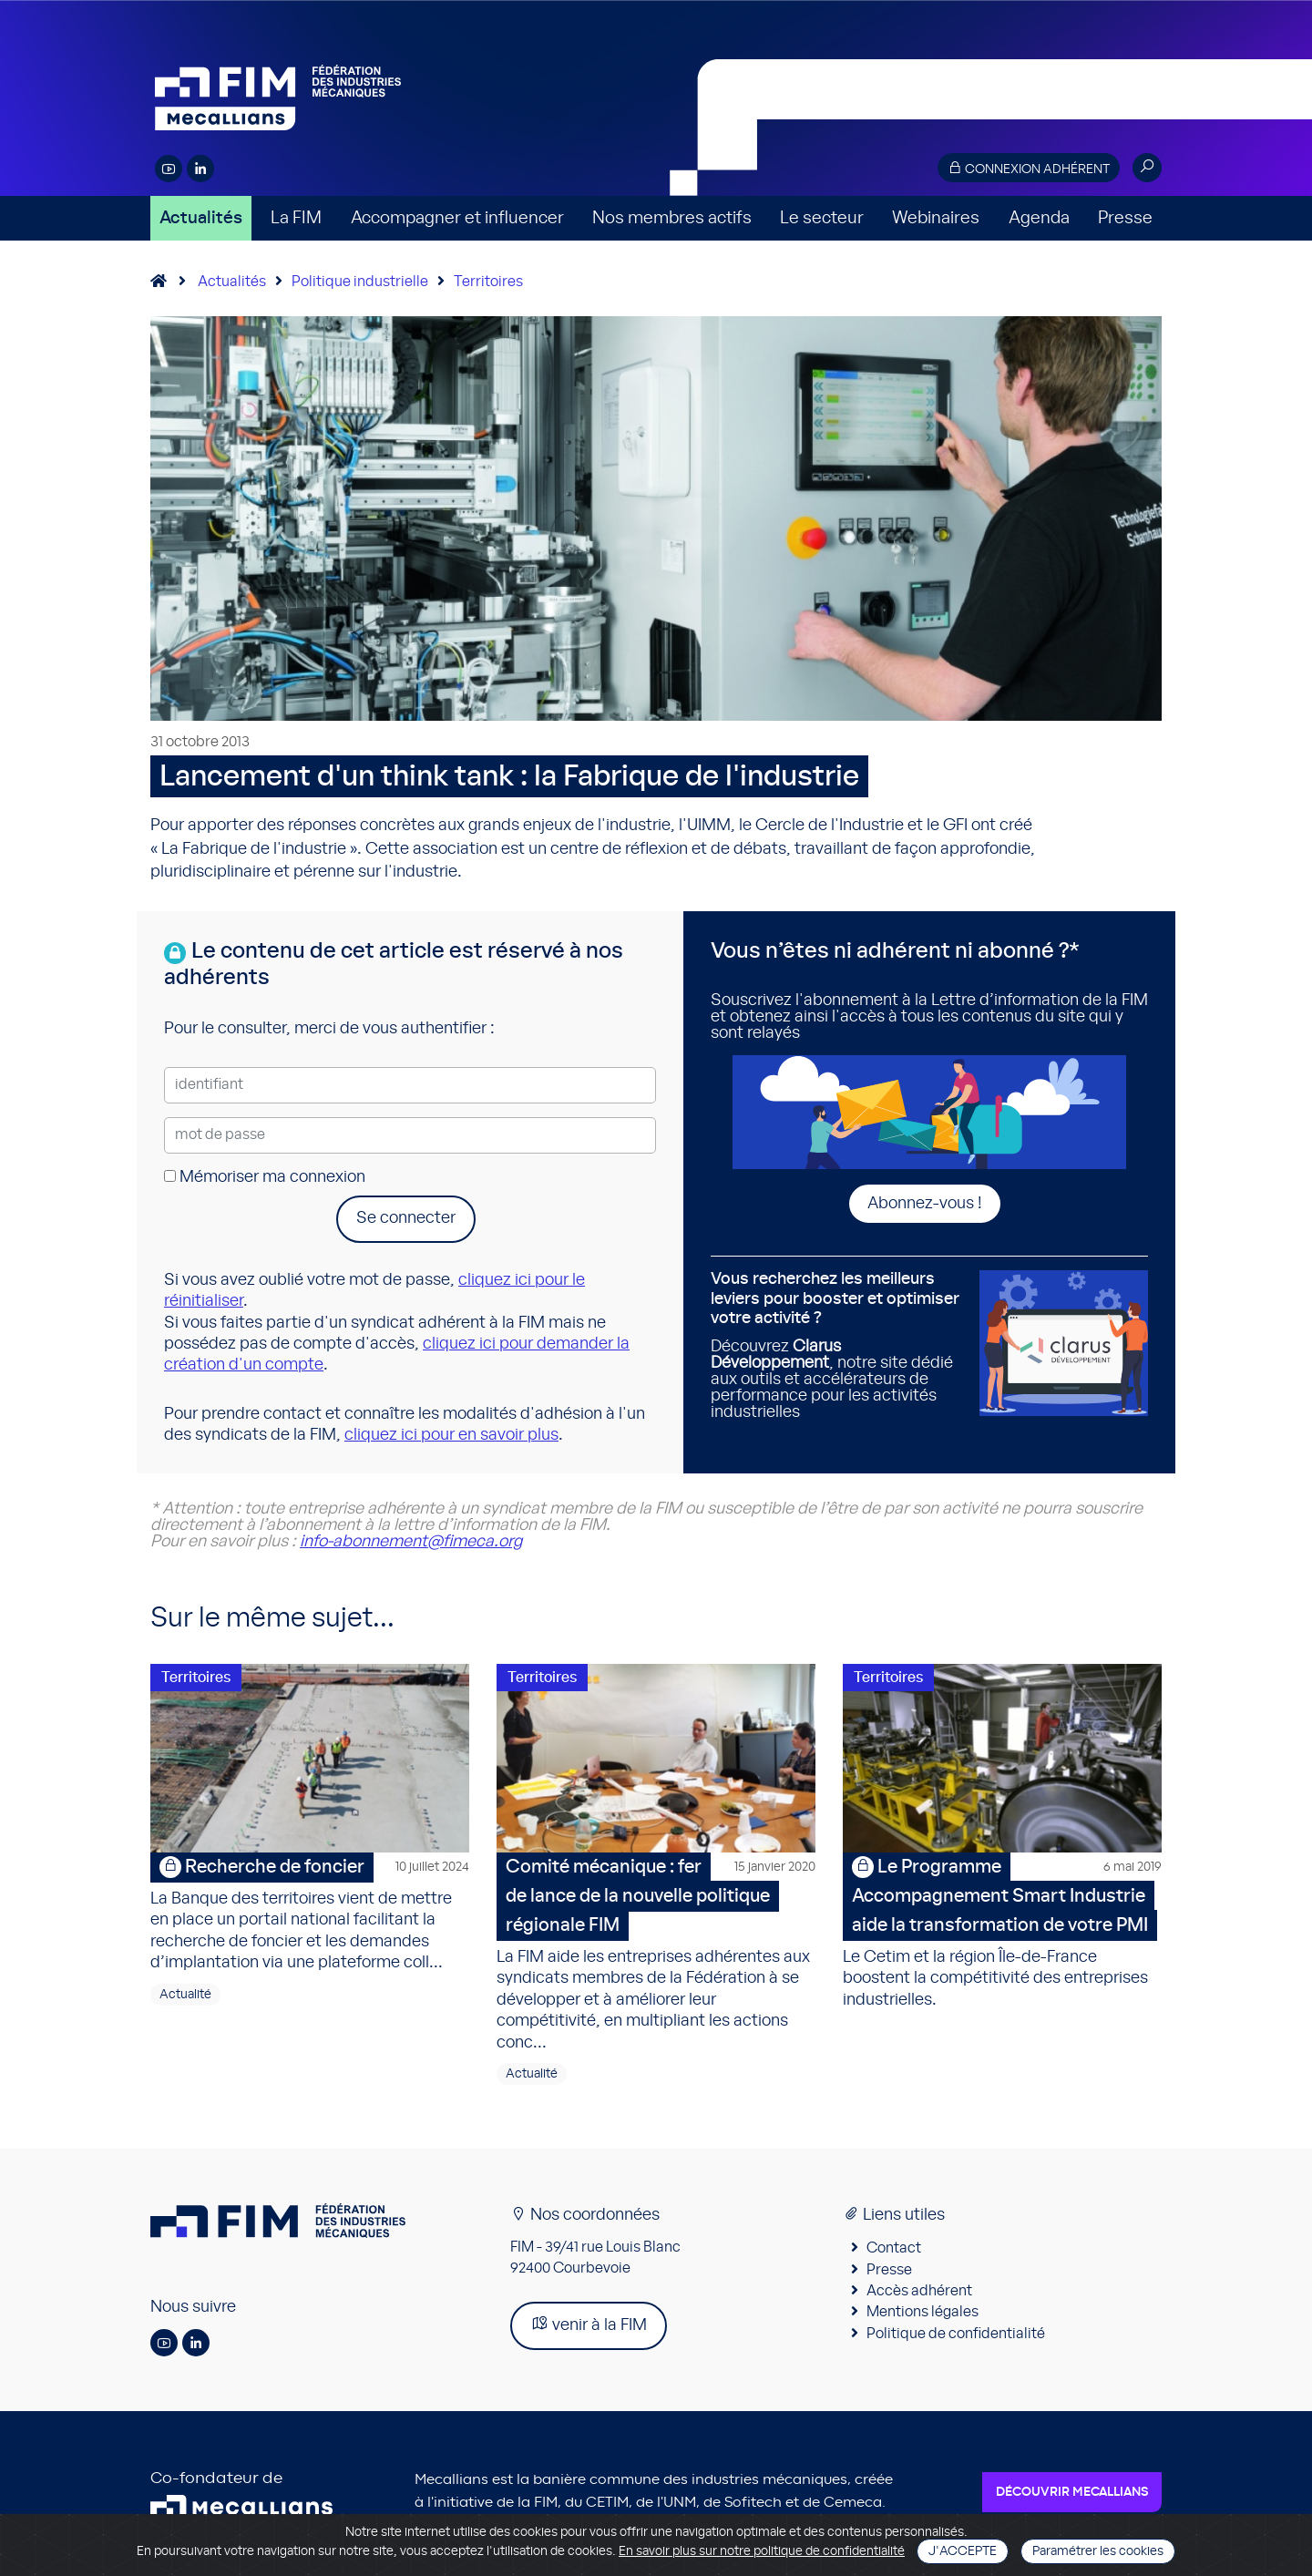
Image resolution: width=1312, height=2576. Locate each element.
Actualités (200, 218)
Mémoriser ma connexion (264, 1177)
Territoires (488, 281)
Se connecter (406, 1218)
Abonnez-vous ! (924, 1204)
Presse (1125, 218)
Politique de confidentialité (955, 2336)
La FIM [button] (296, 218)
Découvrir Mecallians (1072, 2495)
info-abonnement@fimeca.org (411, 1542)
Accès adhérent (919, 2293)
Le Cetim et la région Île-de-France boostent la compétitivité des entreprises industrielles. (1002, 1933)
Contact (893, 2251)
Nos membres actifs (672, 218)
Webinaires (935, 218)
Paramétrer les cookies (1097, 2551)
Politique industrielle (360, 281)
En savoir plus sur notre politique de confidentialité (762, 2551)
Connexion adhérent (1029, 168)
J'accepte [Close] (962, 2551)
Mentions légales (922, 2315)
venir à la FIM (588, 2326)
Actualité (185, 1997)
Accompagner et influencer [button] (457, 218)
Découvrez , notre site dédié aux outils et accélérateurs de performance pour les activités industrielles (838, 1345)
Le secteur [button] (822, 218)
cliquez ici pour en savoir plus (451, 1435)
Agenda (1039, 218)
